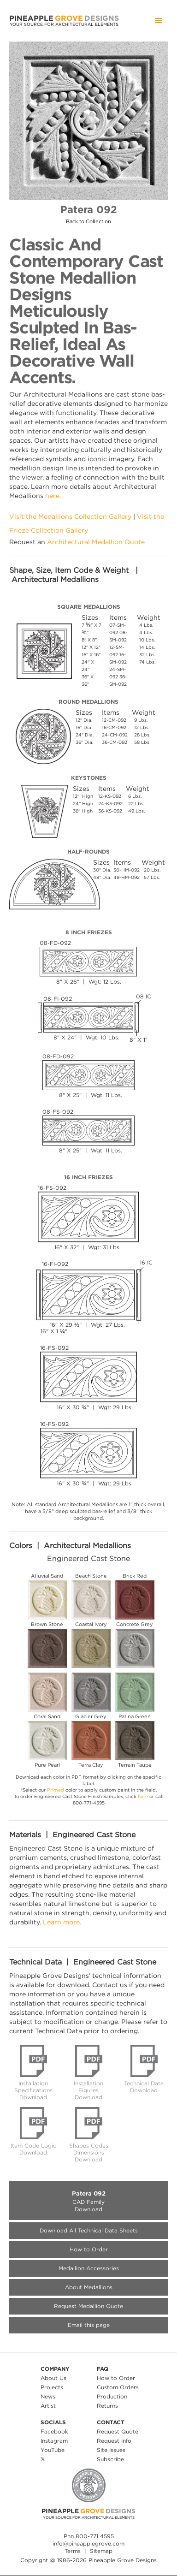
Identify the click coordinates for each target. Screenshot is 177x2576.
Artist (48, 2406)
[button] (158, 21)
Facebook (54, 2431)
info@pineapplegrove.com (88, 2543)
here (143, 1796)
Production (112, 2396)
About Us (53, 2378)
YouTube (53, 2450)
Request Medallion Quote (88, 2306)
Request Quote (117, 2431)
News (48, 2396)
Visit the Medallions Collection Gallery (70, 516)
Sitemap (101, 2551)
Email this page (89, 2325)
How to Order (89, 2249)
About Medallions (88, 2287)
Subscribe (110, 2459)
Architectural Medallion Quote (96, 541)
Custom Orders (118, 2387)
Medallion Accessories (89, 2268)
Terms (73, 2551)
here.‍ (53, 495)
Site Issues (111, 2450)
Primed (55, 1790)
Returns (107, 2406)
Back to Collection (88, 221)
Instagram (54, 2441)
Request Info (114, 2441)
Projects (52, 2387)
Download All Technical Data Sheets (89, 2230)
